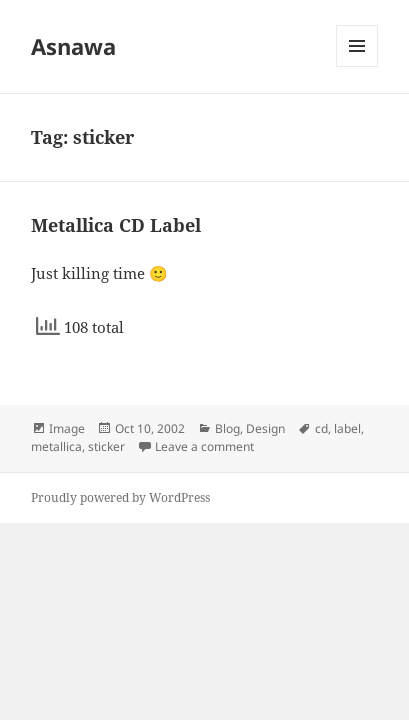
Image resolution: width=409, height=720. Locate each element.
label (347, 428)
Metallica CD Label (116, 225)
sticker (106, 446)
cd (321, 428)
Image (67, 428)
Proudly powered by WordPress (120, 497)
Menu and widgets (357, 66)
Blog (227, 428)
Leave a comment (204, 446)
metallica (56, 446)
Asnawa (73, 46)
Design (265, 428)
